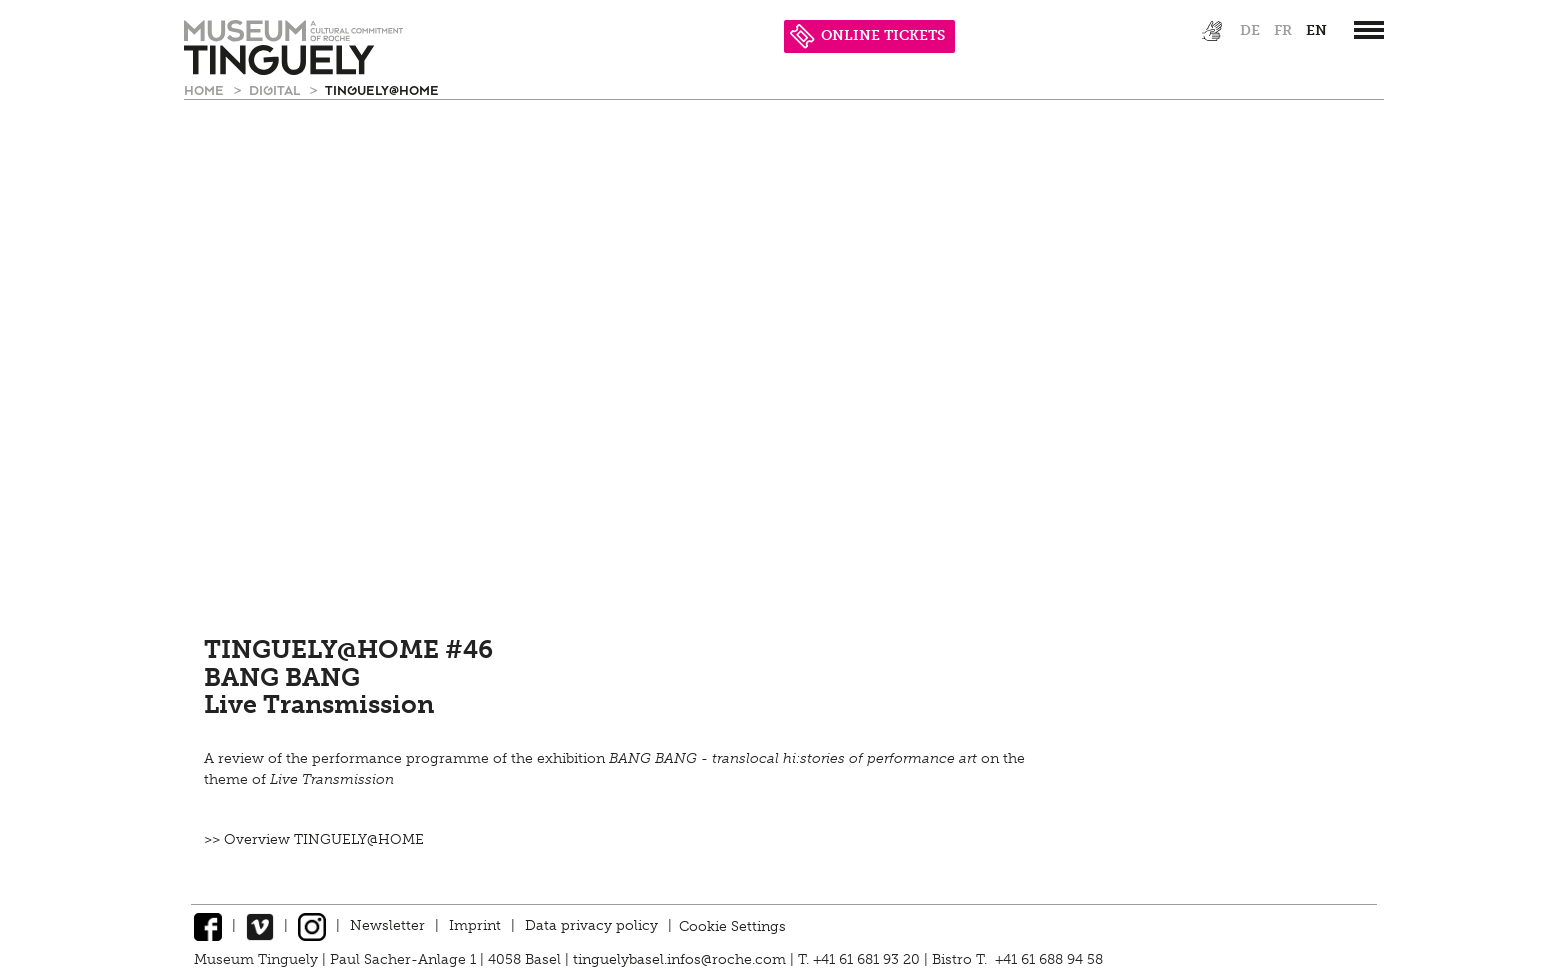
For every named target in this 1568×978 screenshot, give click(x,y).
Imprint (475, 925)
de (1250, 30)
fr (1283, 30)
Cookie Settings (732, 925)
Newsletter (387, 925)
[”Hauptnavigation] (1369, 30)
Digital (276, 89)
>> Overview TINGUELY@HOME (314, 839)
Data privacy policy (591, 925)
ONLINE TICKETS (867, 35)
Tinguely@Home (382, 89)
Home (206, 89)
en (1316, 30)
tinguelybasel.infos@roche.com (681, 959)
